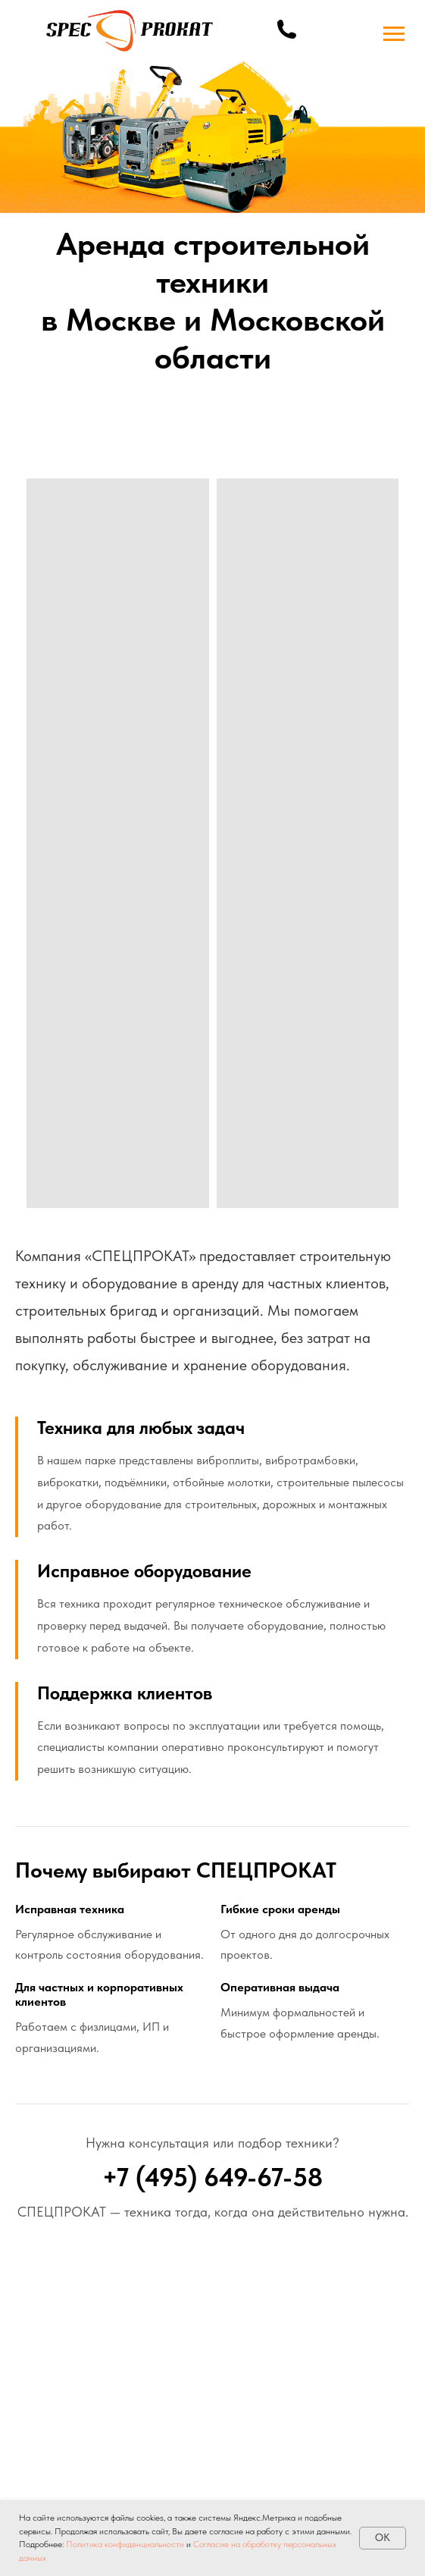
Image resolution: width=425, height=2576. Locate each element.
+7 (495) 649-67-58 (212, 2177)
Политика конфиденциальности (125, 2544)
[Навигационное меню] (394, 34)
